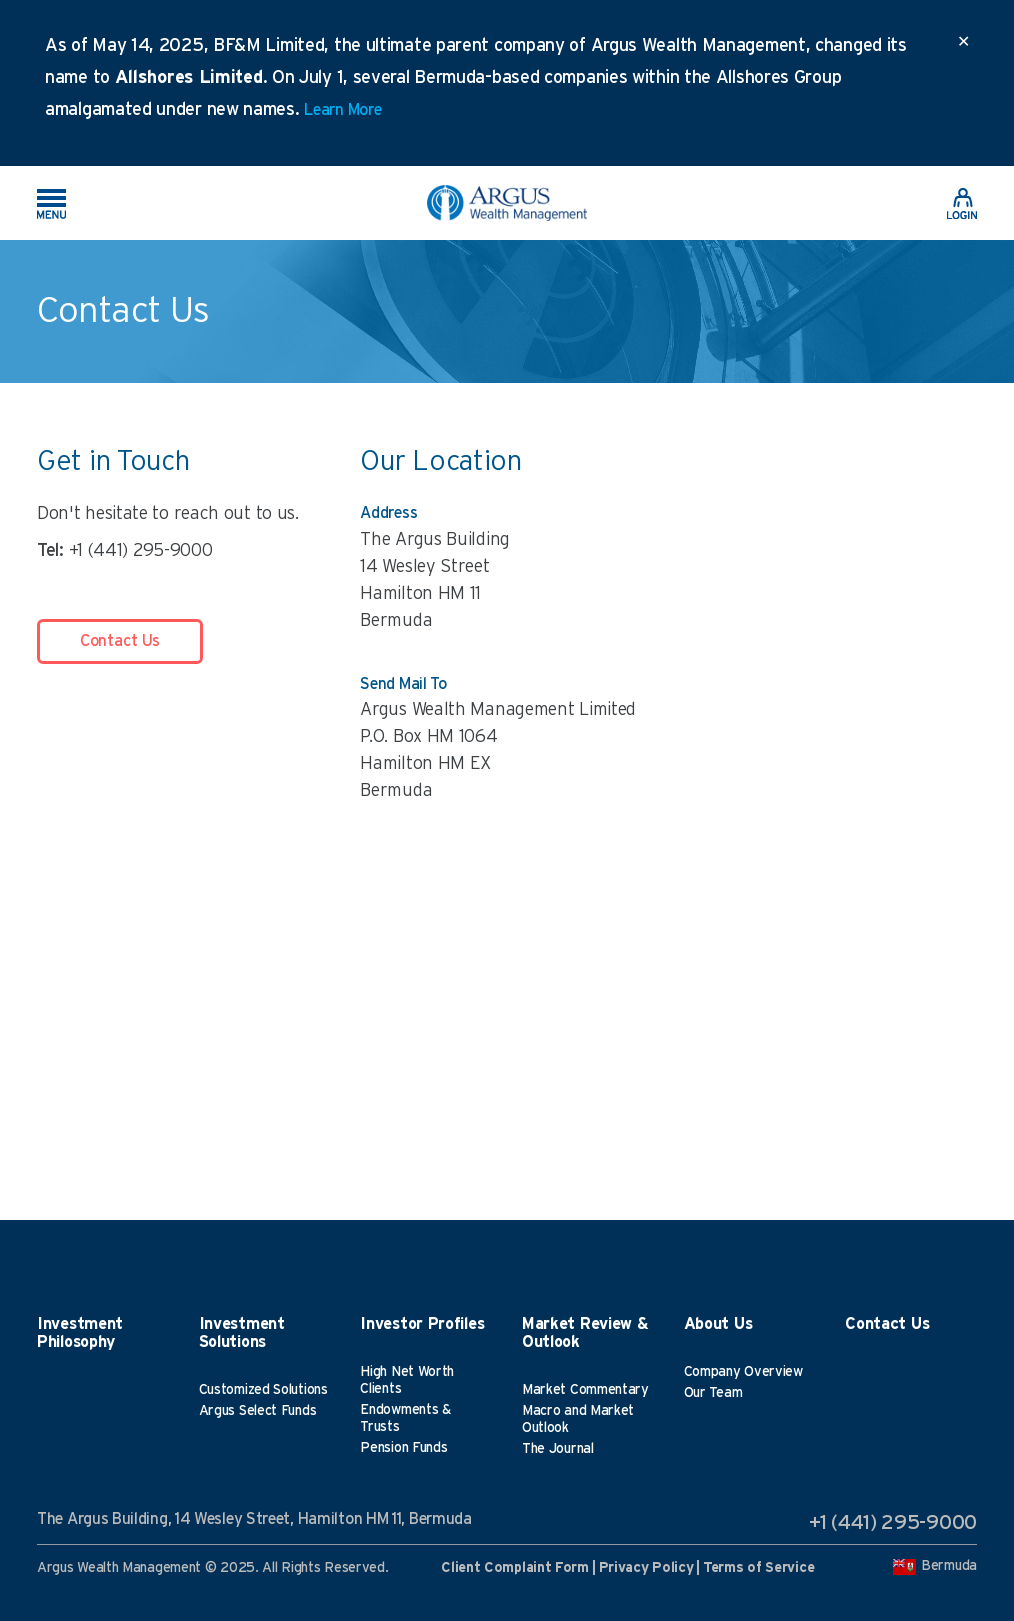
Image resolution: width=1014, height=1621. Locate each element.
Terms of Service (758, 1568)
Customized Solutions (263, 1390)
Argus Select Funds (258, 1411)
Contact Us (120, 641)
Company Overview (743, 1372)
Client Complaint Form (515, 1568)
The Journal (558, 1449)
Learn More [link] (342, 110)
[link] (962, 202)
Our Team (713, 1393)
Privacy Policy (646, 1568)
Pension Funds (403, 1448)
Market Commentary (585, 1390)
